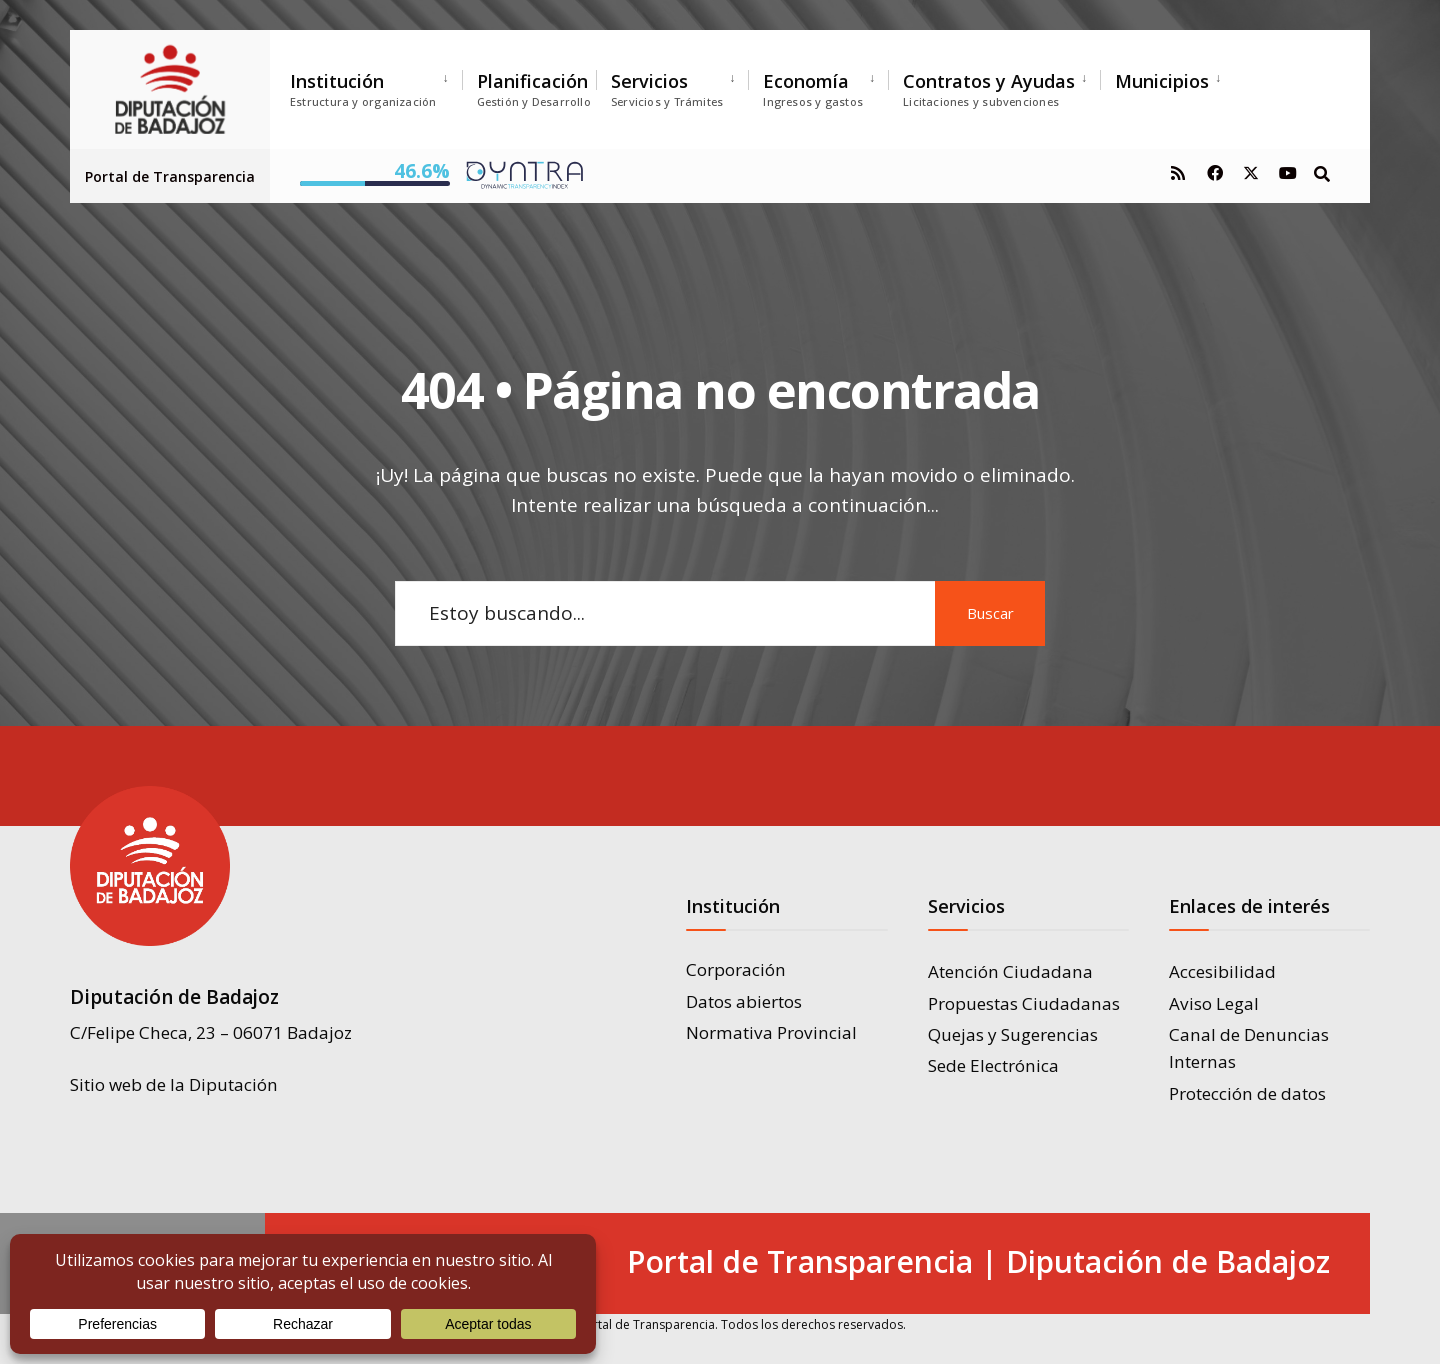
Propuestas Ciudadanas (1024, 1003)
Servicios (667, 89)
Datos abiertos (744, 1001)
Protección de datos (1247, 1093)
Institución (363, 89)
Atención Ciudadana (1010, 971)
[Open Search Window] (1322, 172)
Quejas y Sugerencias (1013, 1034)
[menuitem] (376, 85)
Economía (813, 89)
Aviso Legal (1214, 1003)
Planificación (534, 89)
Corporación (736, 969)
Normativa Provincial (771, 1032)
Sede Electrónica (993, 1065)
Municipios (1162, 81)
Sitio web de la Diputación (174, 1084)
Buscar (990, 613)
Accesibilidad (1222, 971)
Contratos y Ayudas (989, 89)
